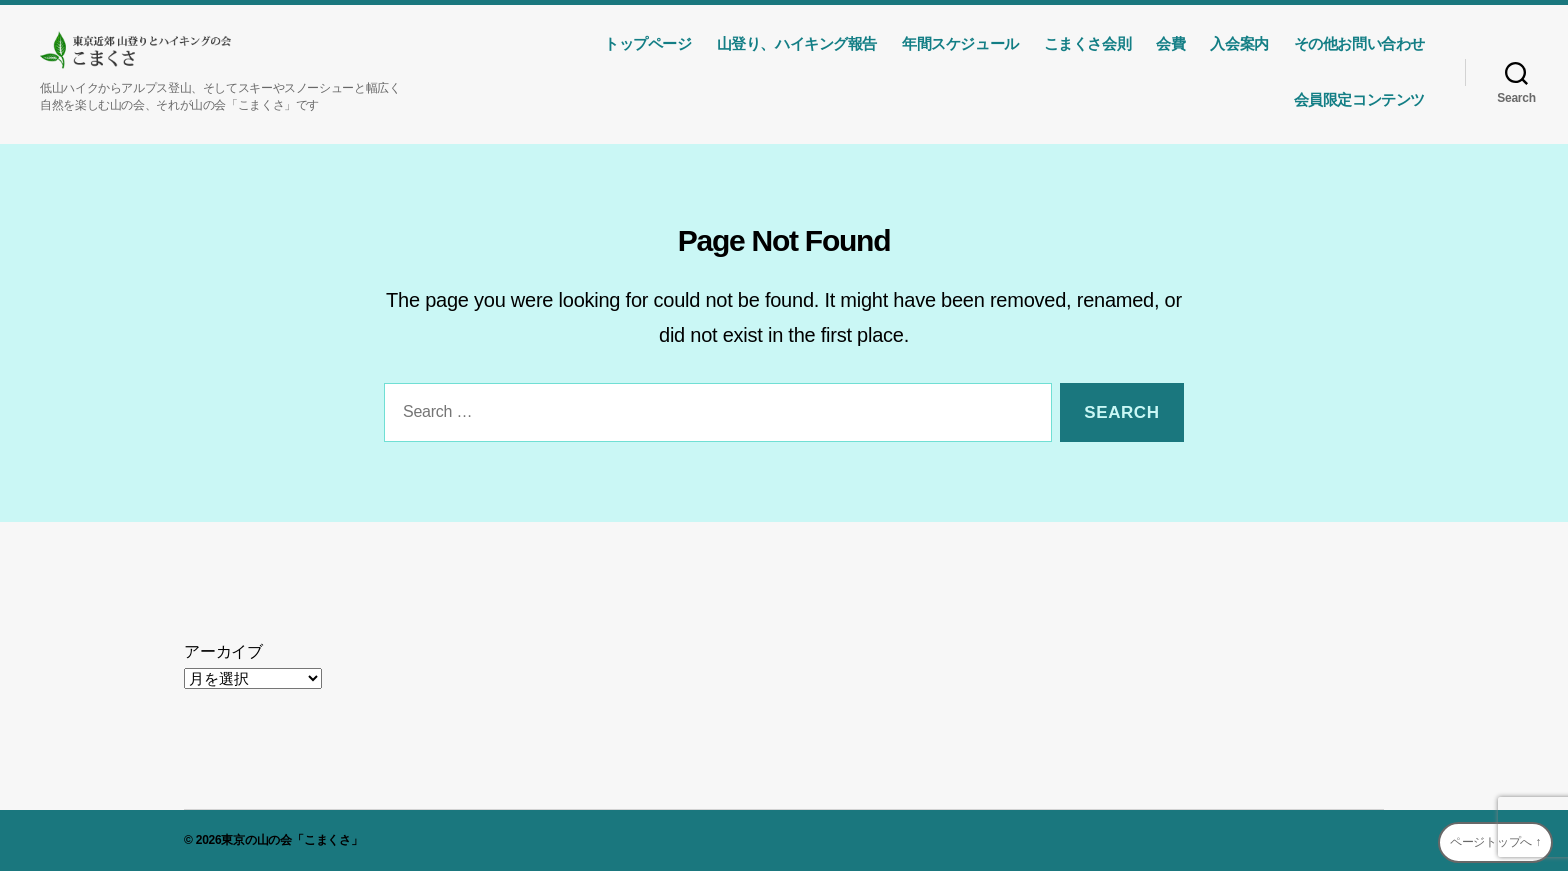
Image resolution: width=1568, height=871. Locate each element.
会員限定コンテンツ (1359, 99)
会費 (1170, 43)
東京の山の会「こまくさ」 (291, 840)
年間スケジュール (960, 43)
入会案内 (1239, 43)
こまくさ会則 (1088, 43)
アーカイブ (223, 651)
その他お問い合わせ (1359, 43)
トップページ (648, 43)
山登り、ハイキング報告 (797, 43)
